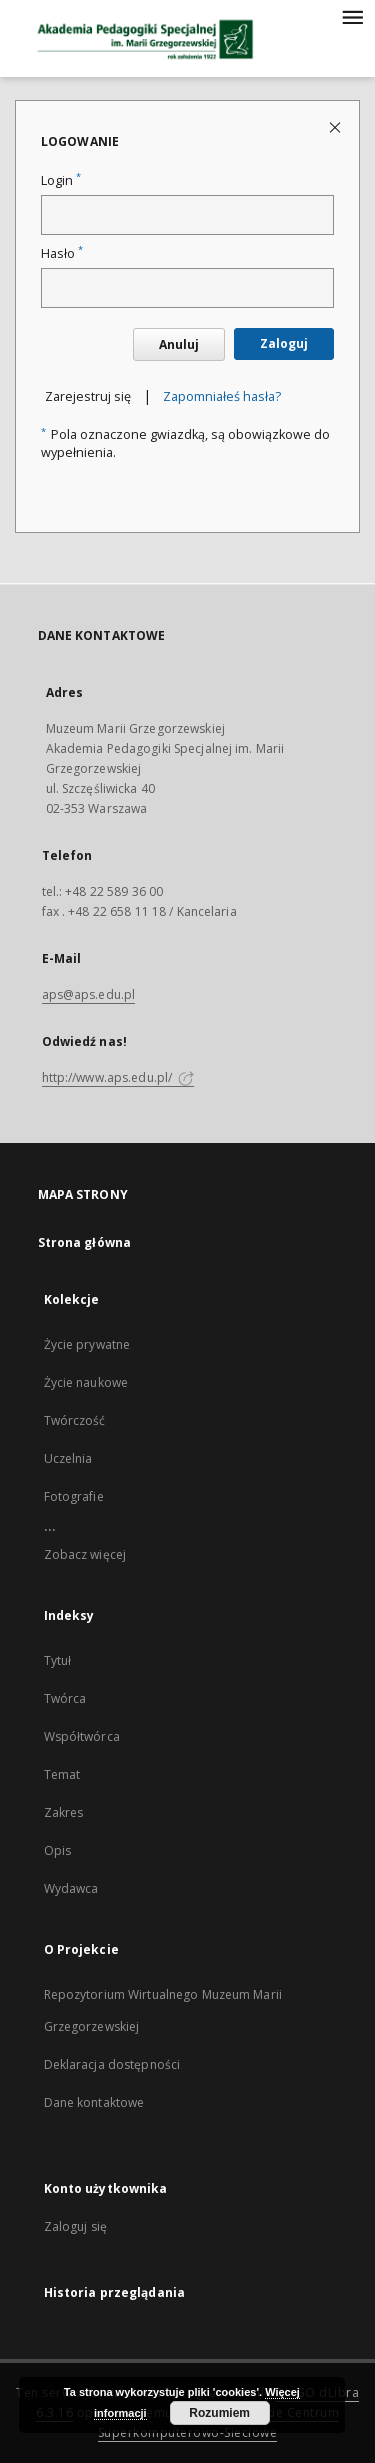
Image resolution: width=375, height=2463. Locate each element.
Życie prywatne (87, 1344)
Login (61, 180)
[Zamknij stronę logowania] (336, 126)
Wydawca (71, 1888)
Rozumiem (219, 2413)
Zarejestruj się (88, 396)
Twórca (65, 1698)
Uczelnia (68, 1458)
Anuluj (179, 344)
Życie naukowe (86, 1382)
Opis (57, 1850)
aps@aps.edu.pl (89, 994)
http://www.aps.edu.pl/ (118, 1077)
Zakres (64, 1812)
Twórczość (75, 1420)
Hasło (62, 253)
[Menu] (352, 16)
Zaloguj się (76, 2226)
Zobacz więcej (85, 1554)
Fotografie (74, 1496)
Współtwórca (82, 1736)
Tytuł (58, 1660)
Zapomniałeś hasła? (222, 396)
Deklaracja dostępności (112, 2064)
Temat (62, 1774)
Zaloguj (284, 343)
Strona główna (85, 1242)
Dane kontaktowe (94, 2102)
